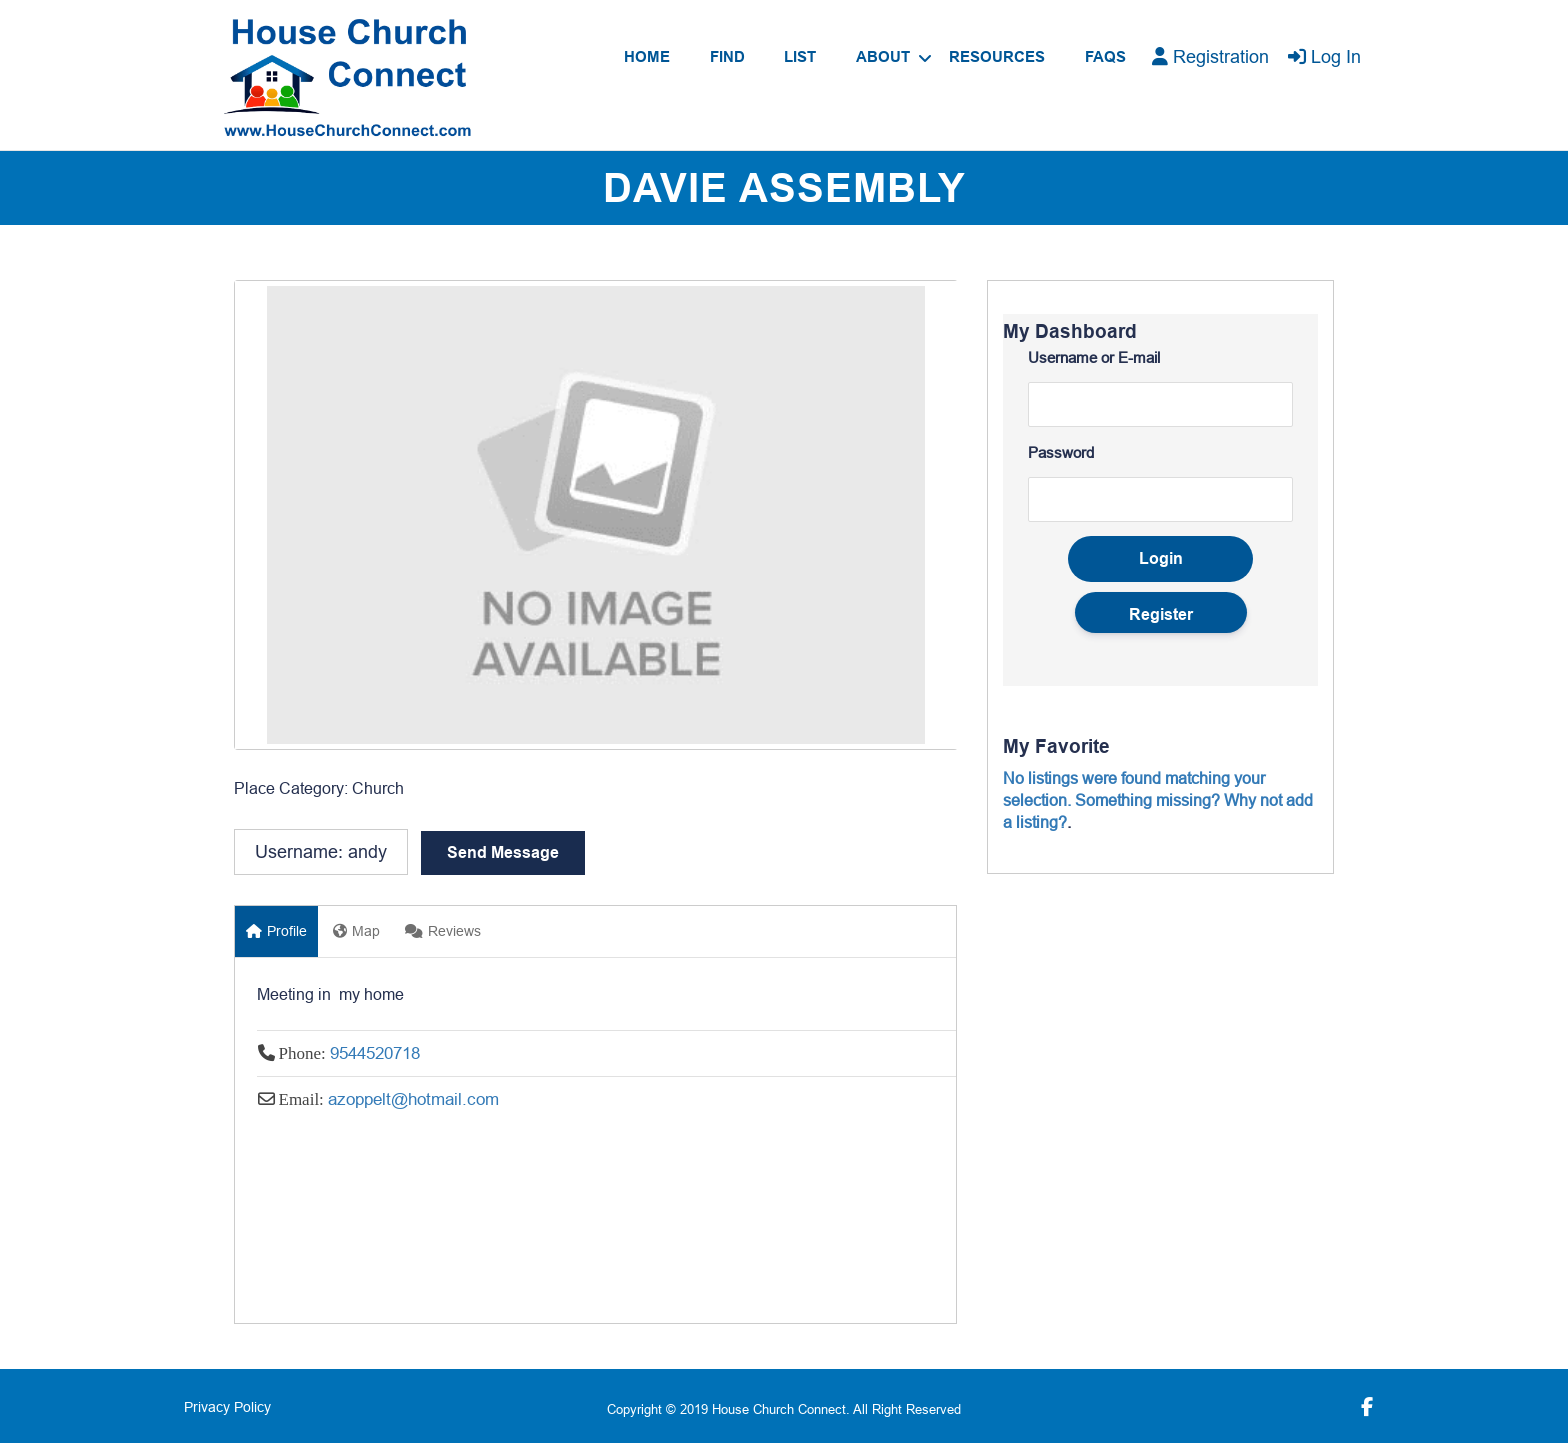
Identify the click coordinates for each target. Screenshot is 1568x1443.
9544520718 (375, 1053)
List (800, 58)
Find (727, 58)
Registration (1210, 56)
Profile (276, 931)
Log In (1324, 56)
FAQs (1105, 58)
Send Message (503, 852)
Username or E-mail (1094, 357)
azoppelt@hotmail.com (413, 1099)
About (883, 58)
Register (1161, 614)
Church (378, 788)
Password (1061, 452)
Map (356, 931)
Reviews (443, 931)
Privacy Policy (227, 1407)
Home (647, 58)
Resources (997, 58)
